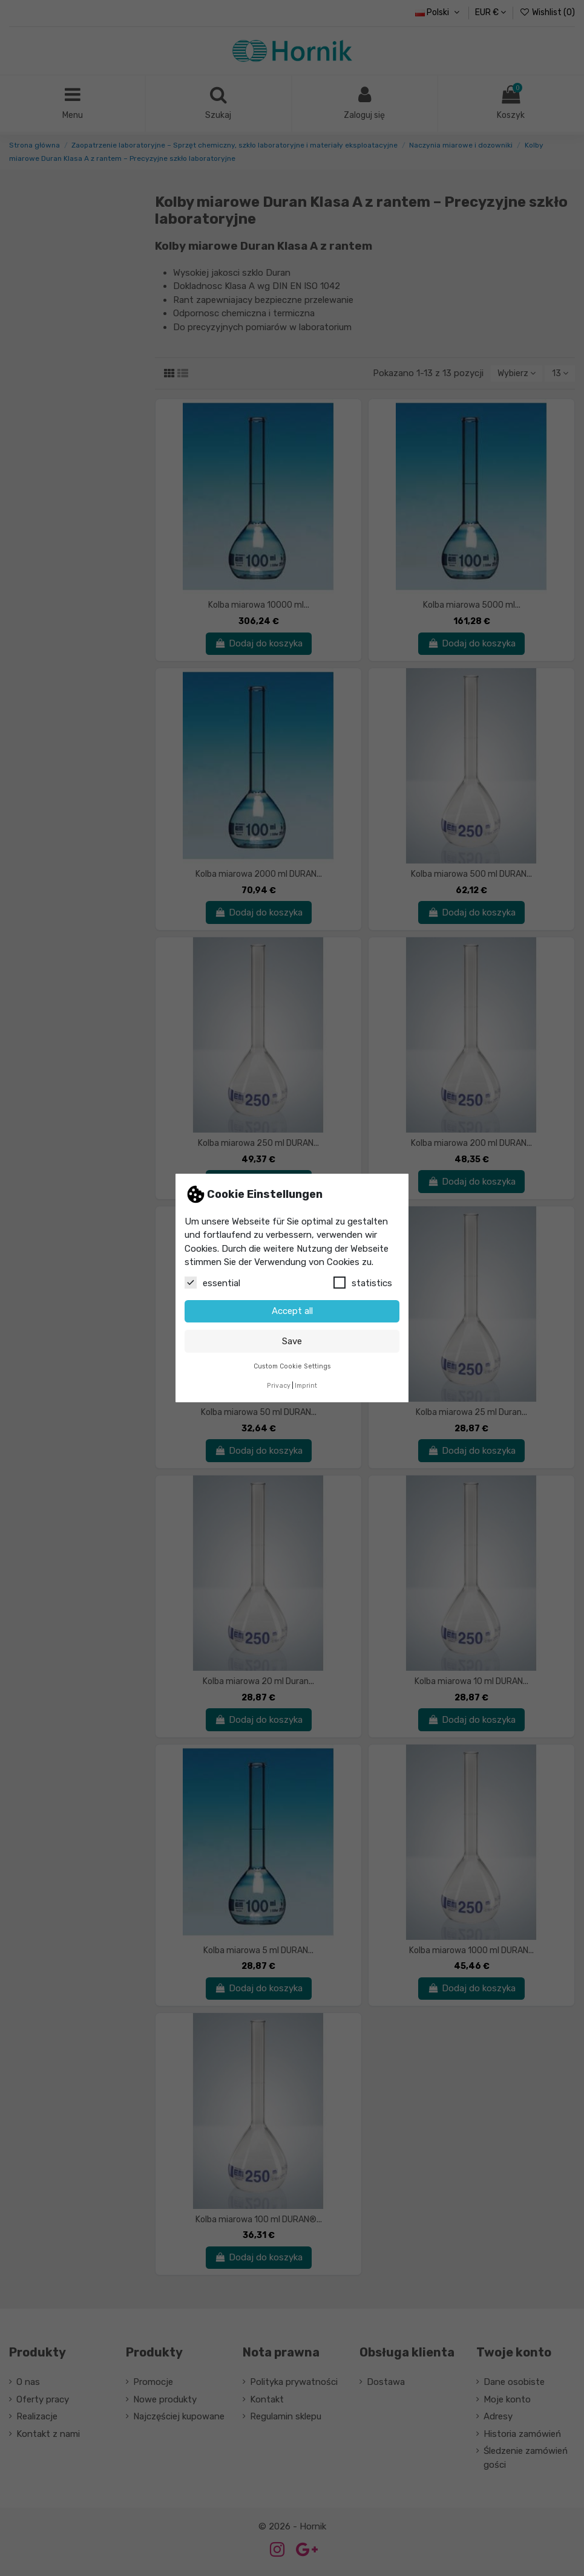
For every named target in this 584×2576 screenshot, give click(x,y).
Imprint (306, 1386)
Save (292, 1341)
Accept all (292, 1311)
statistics (362, 1283)
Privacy (278, 1386)
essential (212, 1283)
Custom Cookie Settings (292, 1366)
